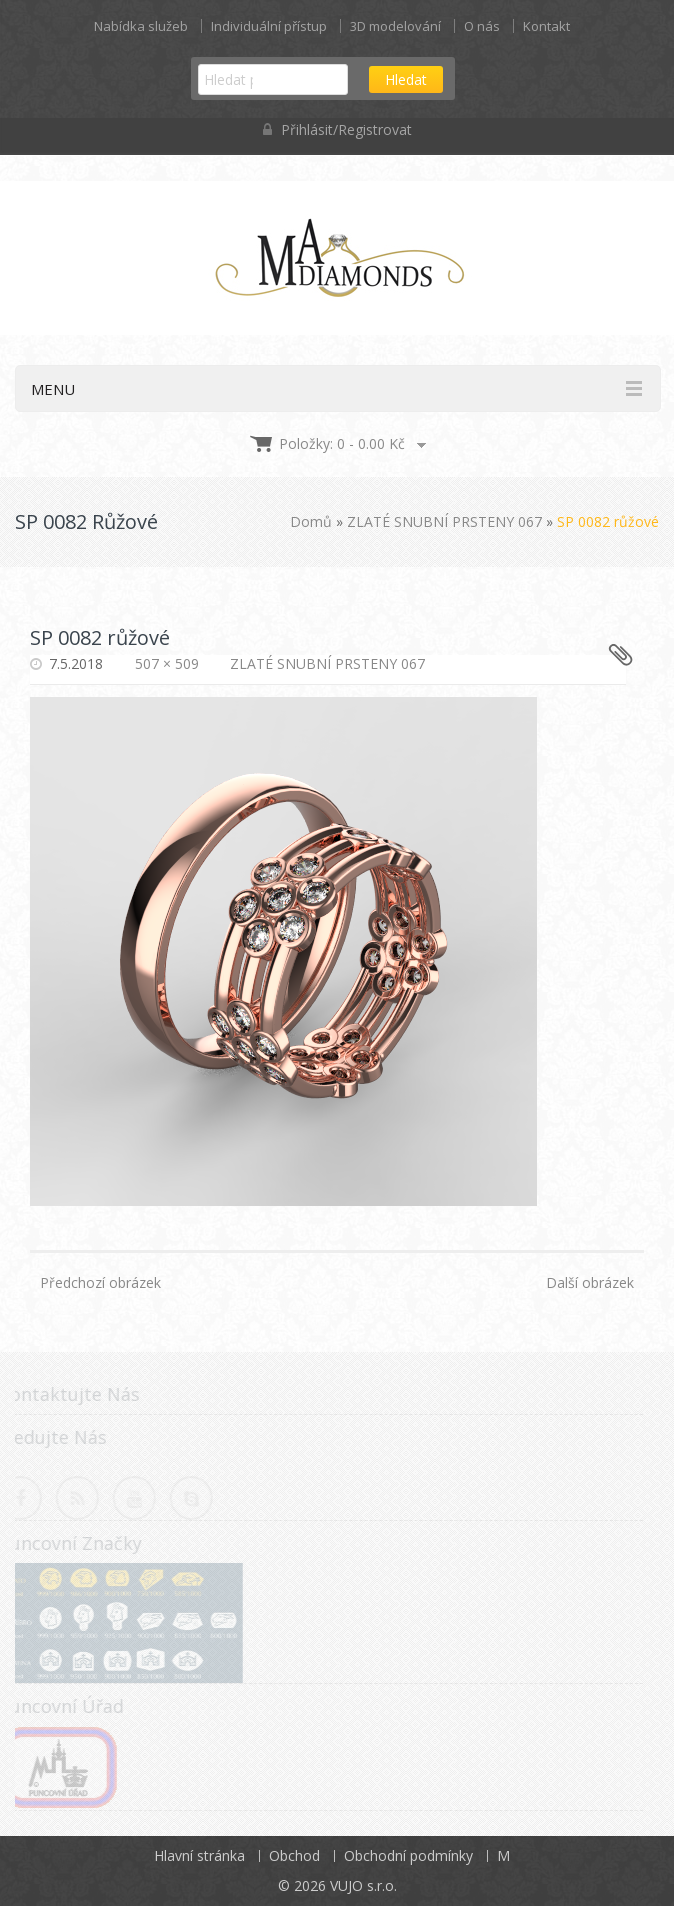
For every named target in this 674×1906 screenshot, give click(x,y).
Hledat (406, 79)
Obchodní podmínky (408, 1855)
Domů (311, 521)
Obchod (294, 1855)
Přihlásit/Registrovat (337, 129)
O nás (482, 26)
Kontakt (546, 26)
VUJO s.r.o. (363, 1885)
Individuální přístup (269, 26)
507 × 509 (167, 663)
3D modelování (395, 26)
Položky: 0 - (342, 443)
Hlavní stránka (199, 1855)
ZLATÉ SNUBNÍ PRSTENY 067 (444, 521)
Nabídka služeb (141, 26)
